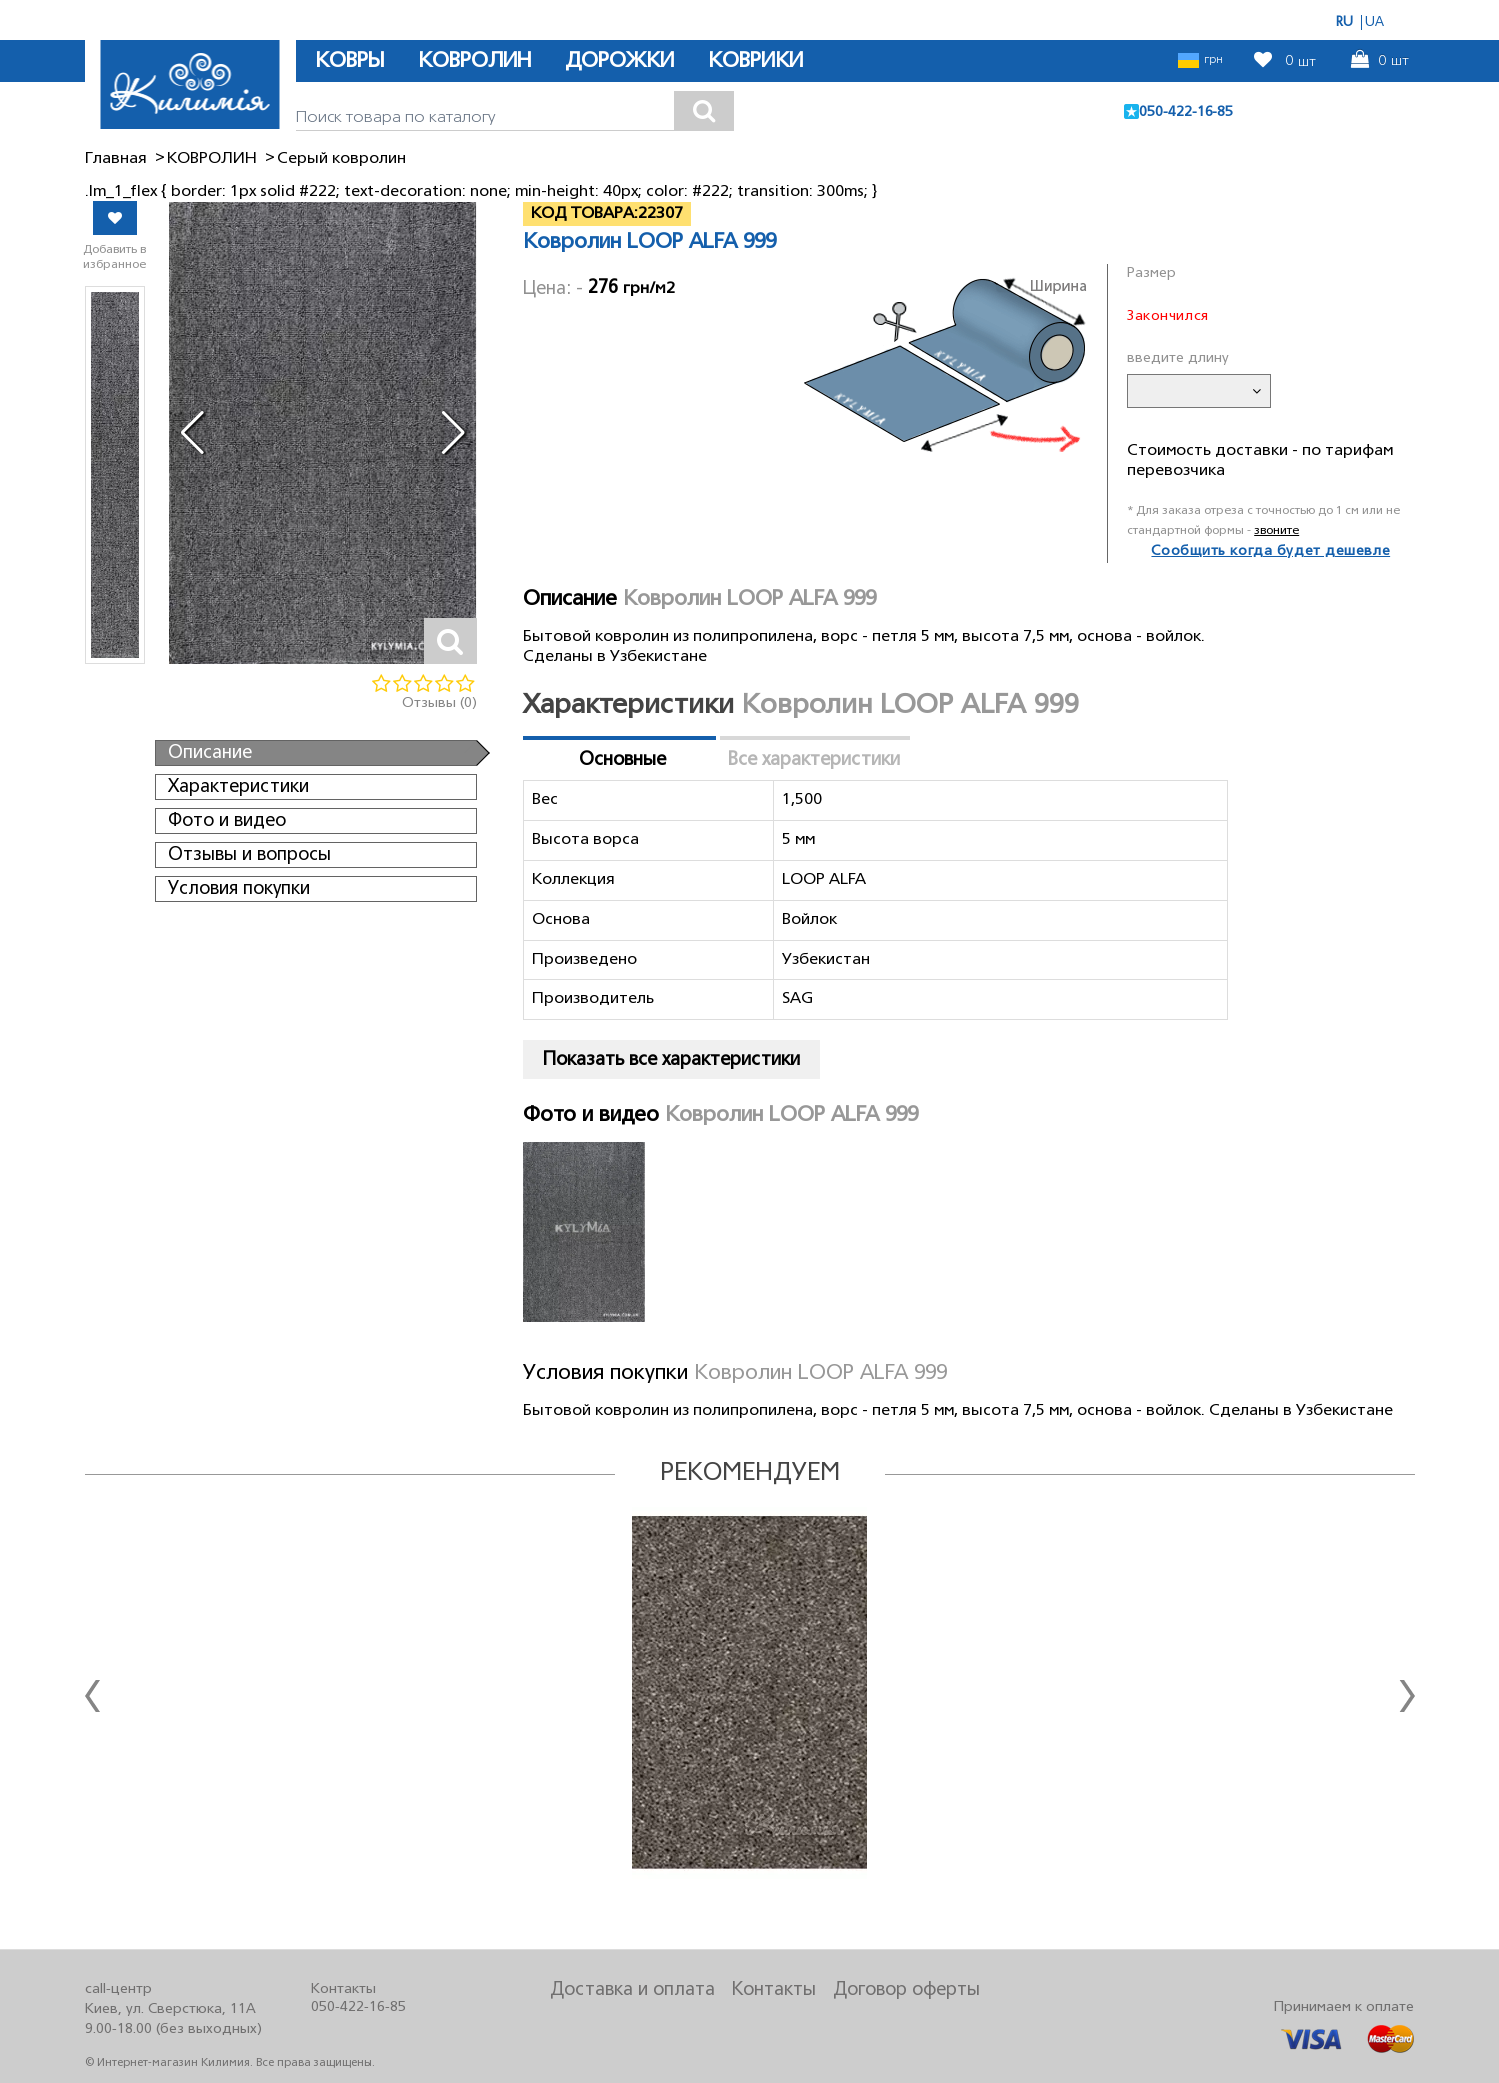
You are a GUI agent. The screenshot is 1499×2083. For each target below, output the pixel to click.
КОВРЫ (349, 61)
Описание (210, 753)
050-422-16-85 (1186, 112)
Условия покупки (239, 889)
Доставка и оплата (632, 1990)
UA (1374, 22)
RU (1344, 22)
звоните (1276, 530)
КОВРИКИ (755, 61)
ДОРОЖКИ (619, 61)
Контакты (774, 1990)
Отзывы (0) (439, 703)
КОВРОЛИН (474, 61)
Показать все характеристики (671, 1060)
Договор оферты (906, 1990)
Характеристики (238, 787)
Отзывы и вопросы (249, 855)
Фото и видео (227, 821)
